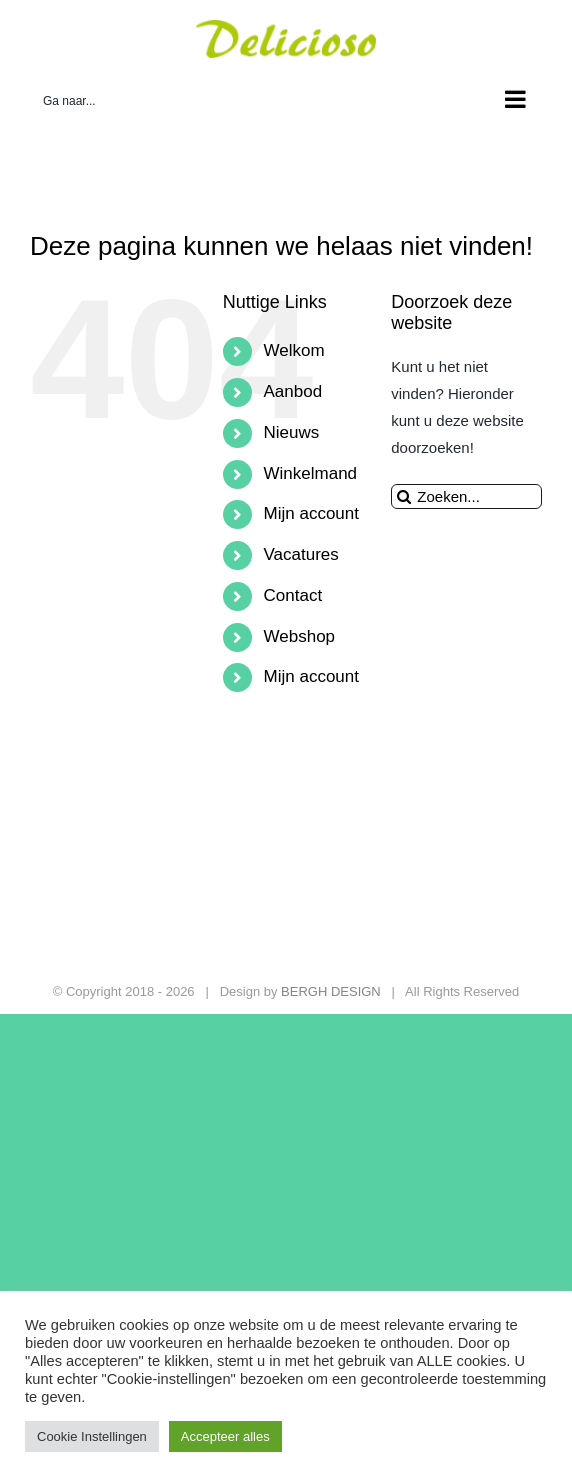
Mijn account (311, 513)
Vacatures (301, 554)
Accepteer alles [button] (225, 1436)
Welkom (294, 350)
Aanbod (293, 391)
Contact (293, 595)
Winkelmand (311, 473)
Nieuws (292, 432)
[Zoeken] (403, 496)
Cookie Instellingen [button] (92, 1436)
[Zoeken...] (466, 496)
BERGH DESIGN (331, 991)
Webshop (300, 636)
